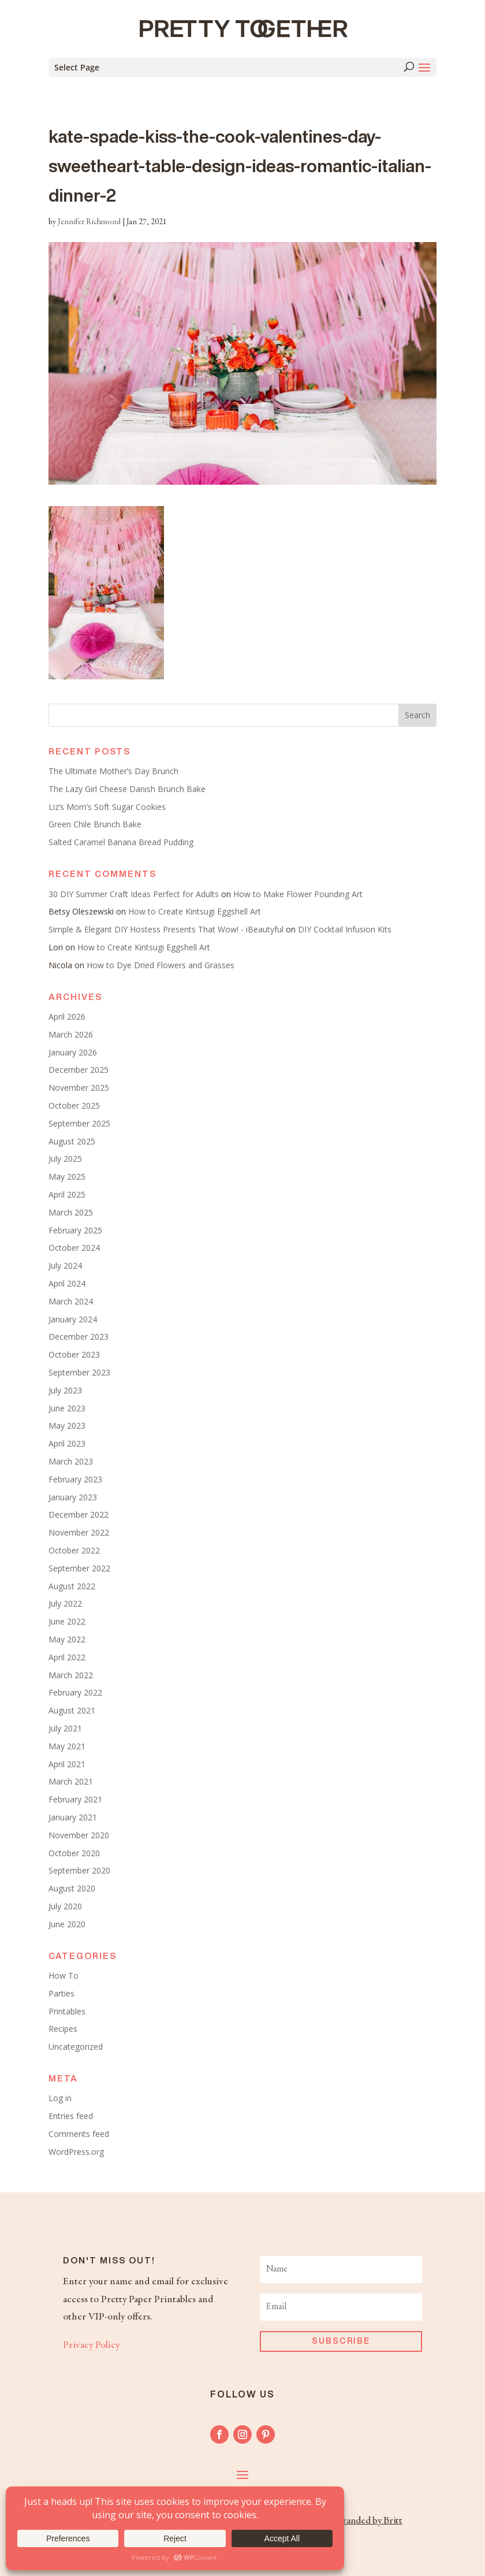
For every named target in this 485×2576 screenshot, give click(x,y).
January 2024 (72, 1319)
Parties (61, 1993)
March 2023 (70, 1461)
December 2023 (78, 1336)
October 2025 (74, 1105)
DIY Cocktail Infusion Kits (344, 929)
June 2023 (66, 1408)
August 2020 (71, 1888)
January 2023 (72, 1497)
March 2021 (70, 1781)
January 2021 (72, 1817)
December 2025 (78, 1069)
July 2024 (65, 1265)
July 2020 (65, 1906)
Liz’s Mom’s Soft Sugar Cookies (107, 806)
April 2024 (66, 1283)
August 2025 (71, 1141)
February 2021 (75, 1799)
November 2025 (78, 1087)
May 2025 (66, 1176)
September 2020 (79, 1870)
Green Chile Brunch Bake (94, 824)
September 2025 (79, 1123)
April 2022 (66, 1657)
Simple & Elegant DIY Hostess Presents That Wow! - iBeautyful (165, 929)
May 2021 (66, 1746)
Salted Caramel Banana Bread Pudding (120, 842)
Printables (66, 2011)
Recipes (62, 2028)
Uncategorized (75, 2046)
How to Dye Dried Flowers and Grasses (160, 965)
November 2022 (78, 1532)
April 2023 (66, 1443)
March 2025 (70, 1212)
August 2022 (71, 1586)
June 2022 (66, 1621)
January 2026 (72, 1052)
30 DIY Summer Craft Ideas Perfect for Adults (133, 894)
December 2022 (78, 1514)
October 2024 (74, 1247)
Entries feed (70, 2115)
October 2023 (74, 1354)
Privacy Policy (91, 2345)
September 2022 (79, 1568)
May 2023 (66, 1425)
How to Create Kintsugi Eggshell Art (194, 911)
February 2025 (75, 1230)
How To (63, 1975)
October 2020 (74, 1853)
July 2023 (65, 1390)
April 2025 (66, 1194)
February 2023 (75, 1479)
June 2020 (66, 1924)
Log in (60, 2097)
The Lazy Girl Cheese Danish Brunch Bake (127, 788)
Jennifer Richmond (89, 222)
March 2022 (70, 1675)
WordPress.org (76, 2151)
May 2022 (66, 1639)
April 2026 (66, 1016)
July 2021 (65, 1728)
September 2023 (79, 1372)
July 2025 (65, 1158)
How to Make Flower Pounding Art (298, 894)
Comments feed (78, 2133)
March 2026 (70, 1034)
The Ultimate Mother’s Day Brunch (113, 770)
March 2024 (70, 1301)
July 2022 (65, 1603)
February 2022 (75, 1692)
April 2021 (66, 1764)
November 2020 (78, 1835)
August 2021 (71, 1710)
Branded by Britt (369, 2521)
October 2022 (74, 1550)
